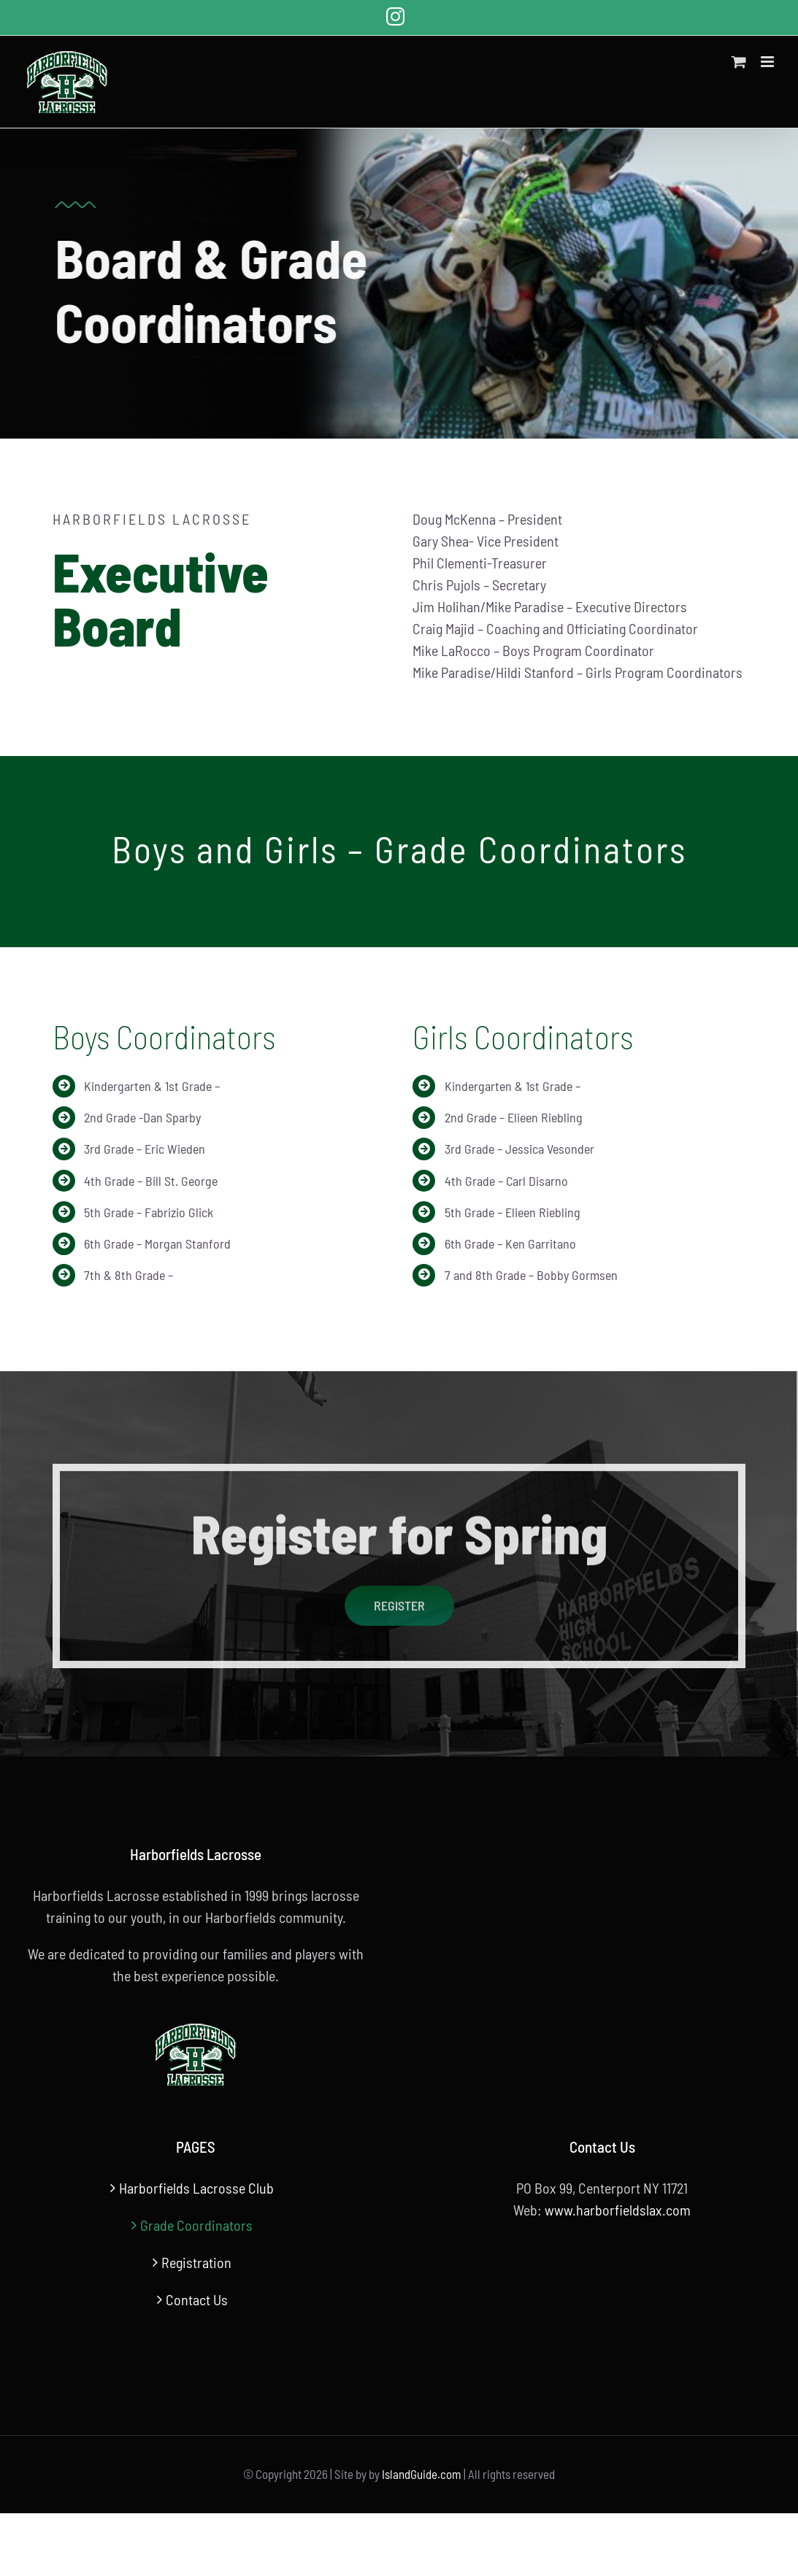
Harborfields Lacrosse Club (196, 2188)
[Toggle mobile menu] (768, 61)
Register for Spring (399, 1538)
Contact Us (197, 2299)
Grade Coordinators (196, 2225)
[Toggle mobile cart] (739, 61)
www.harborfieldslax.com (618, 2209)
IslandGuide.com (421, 2474)
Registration (196, 2262)
